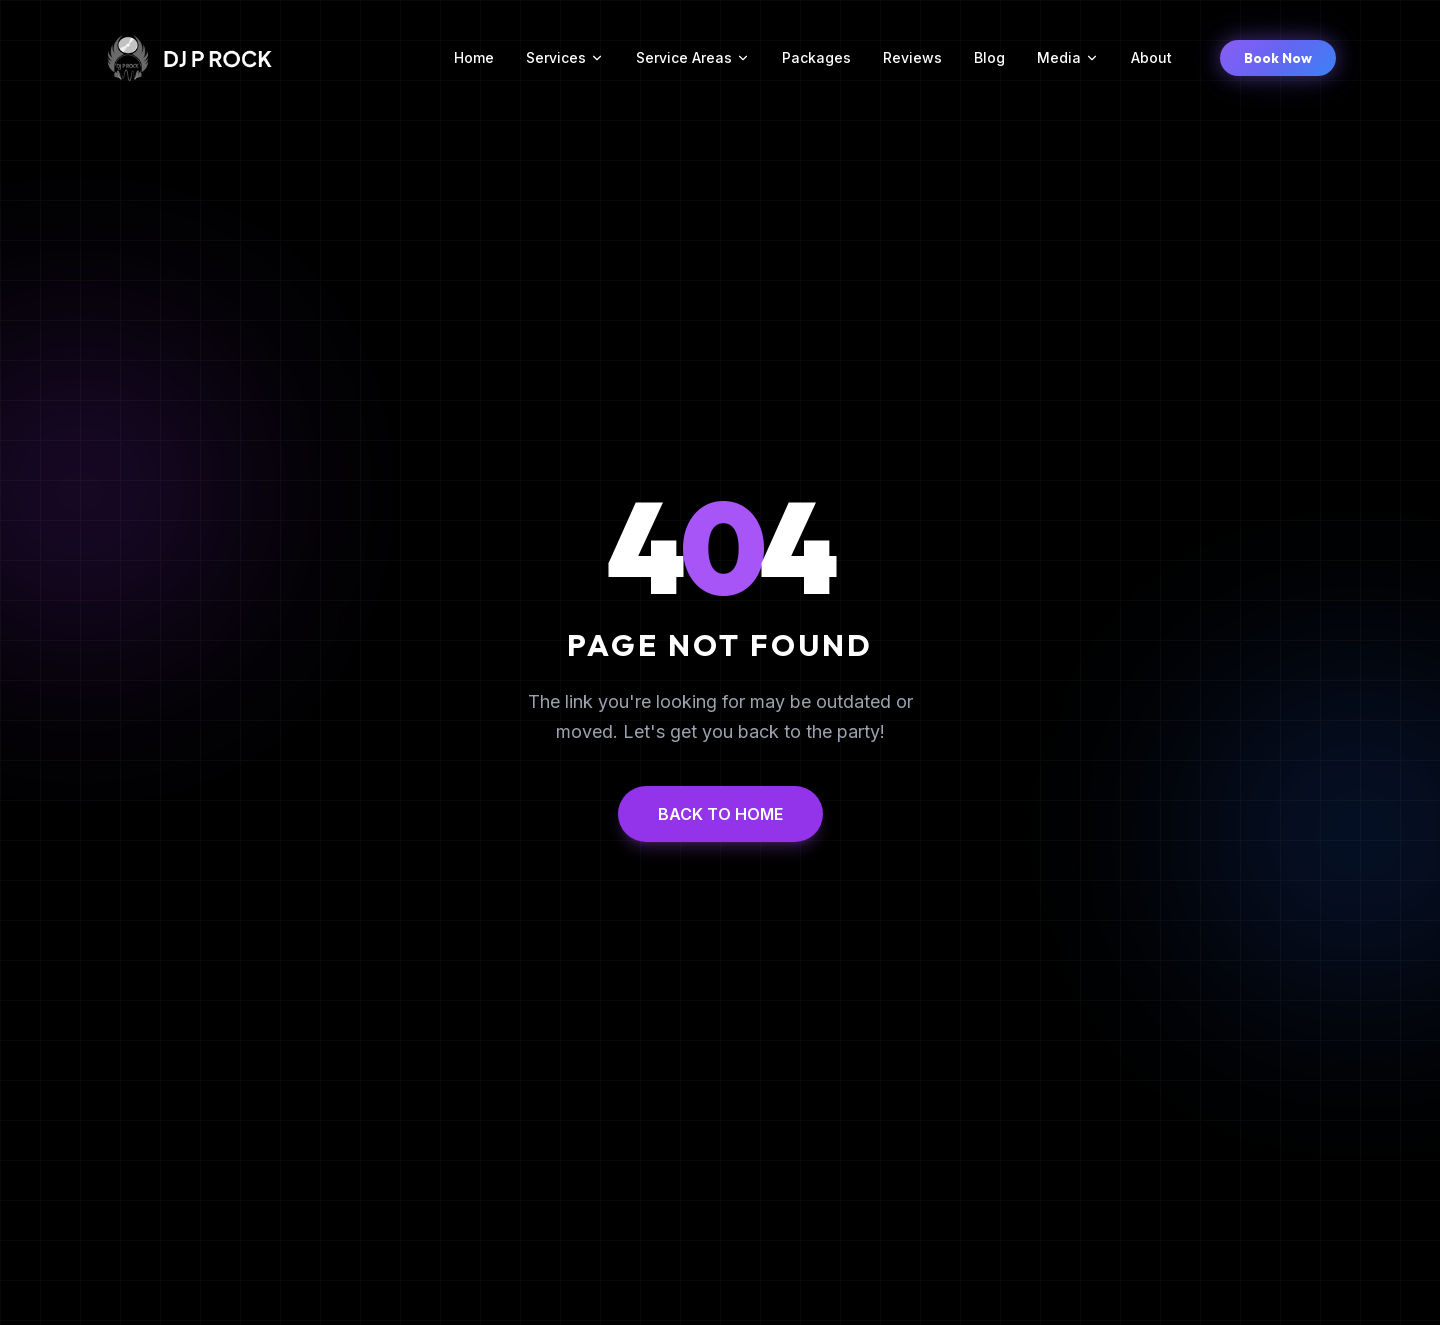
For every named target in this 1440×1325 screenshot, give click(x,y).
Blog (989, 57)
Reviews (912, 57)
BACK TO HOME (720, 814)
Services (565, 57)
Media (1068, 57)
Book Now (1278, 58)
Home (474, 57)
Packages (816, 57)
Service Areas (693, 57)
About (1151, 57)
